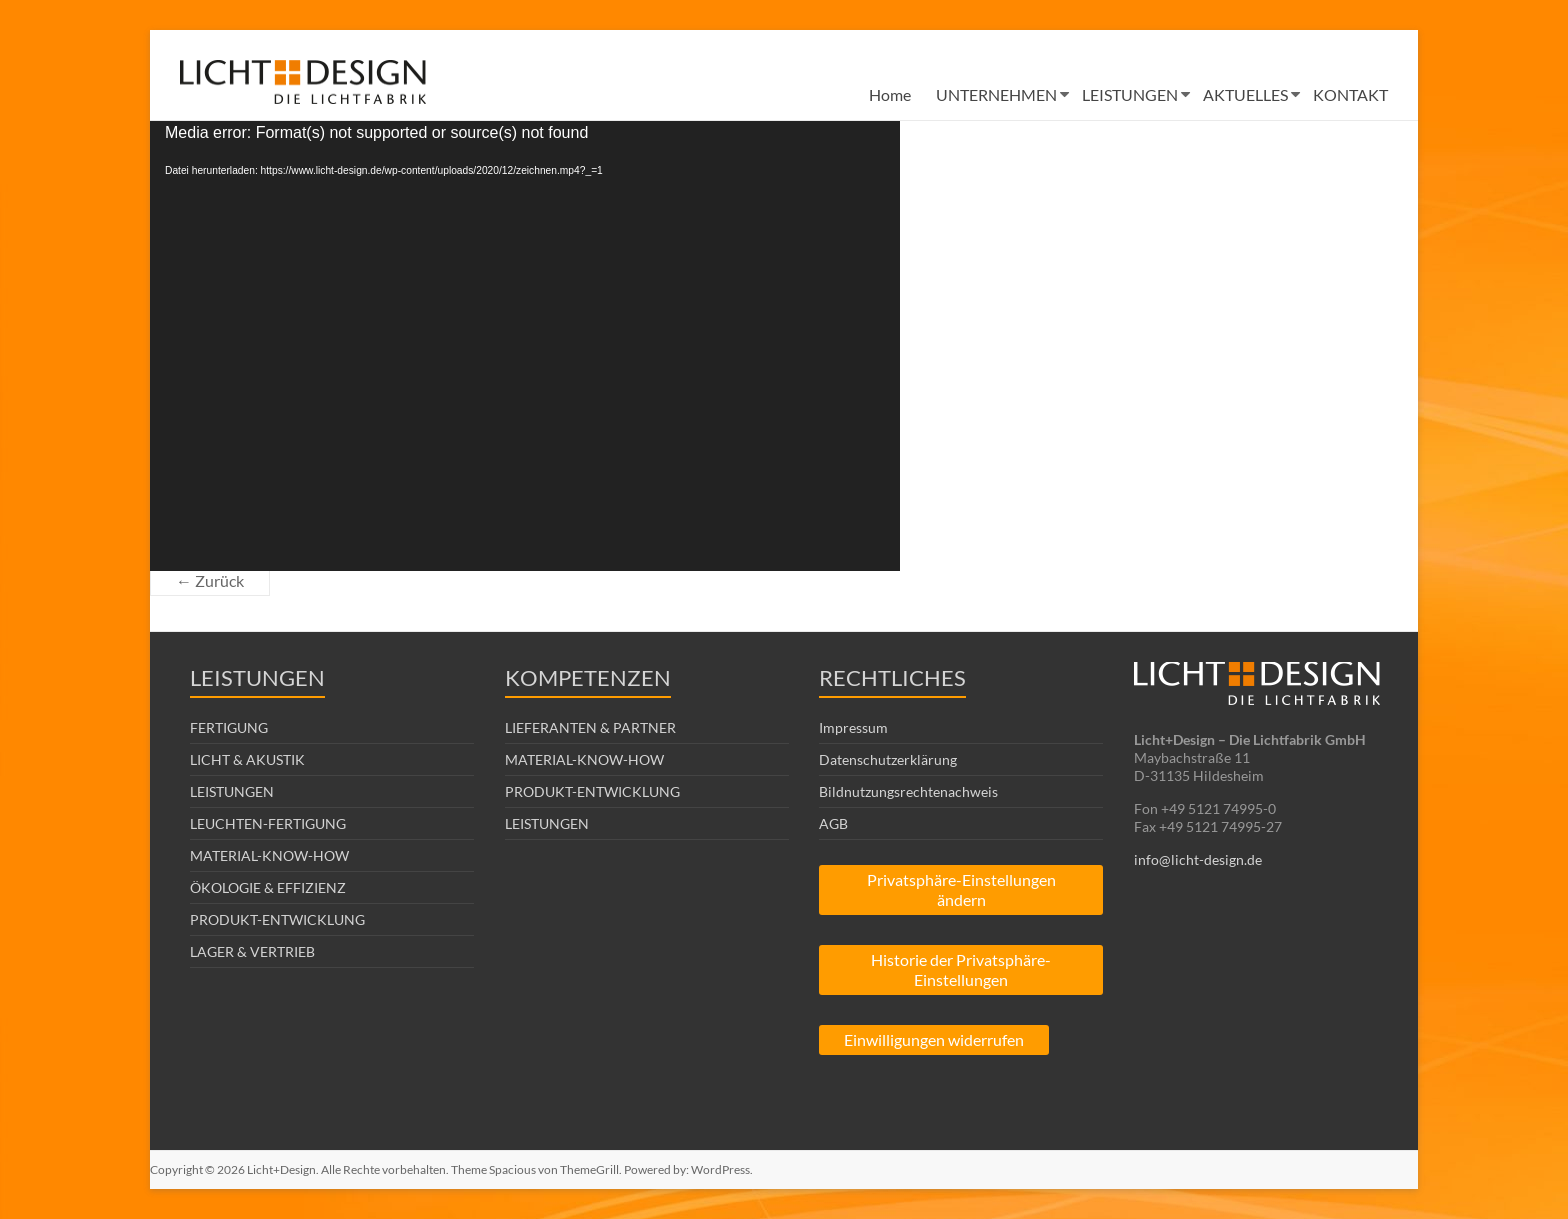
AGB (833, 823)
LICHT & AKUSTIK (247, 759)
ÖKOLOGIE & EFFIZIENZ (268, 887)
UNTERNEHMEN (996, 94)
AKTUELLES (1245, 94)
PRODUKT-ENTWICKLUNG (277, 919)
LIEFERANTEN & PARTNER (590, 727)
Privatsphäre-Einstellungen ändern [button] (961, 889)
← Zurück (210, 580)
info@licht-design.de (1198, 859)
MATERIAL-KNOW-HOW (269, 855)
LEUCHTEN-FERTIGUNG (268, 823)
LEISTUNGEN (1130, 94)
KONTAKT (1350, 94)
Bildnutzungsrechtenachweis (908, 791)
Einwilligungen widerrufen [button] (934, 1039)
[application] (525, 346)
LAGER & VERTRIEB (252, 951)
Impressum (853, 727)
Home (890, 94)
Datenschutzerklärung (888, 759)
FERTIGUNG (229, 727)
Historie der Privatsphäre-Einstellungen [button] (961, 969)
